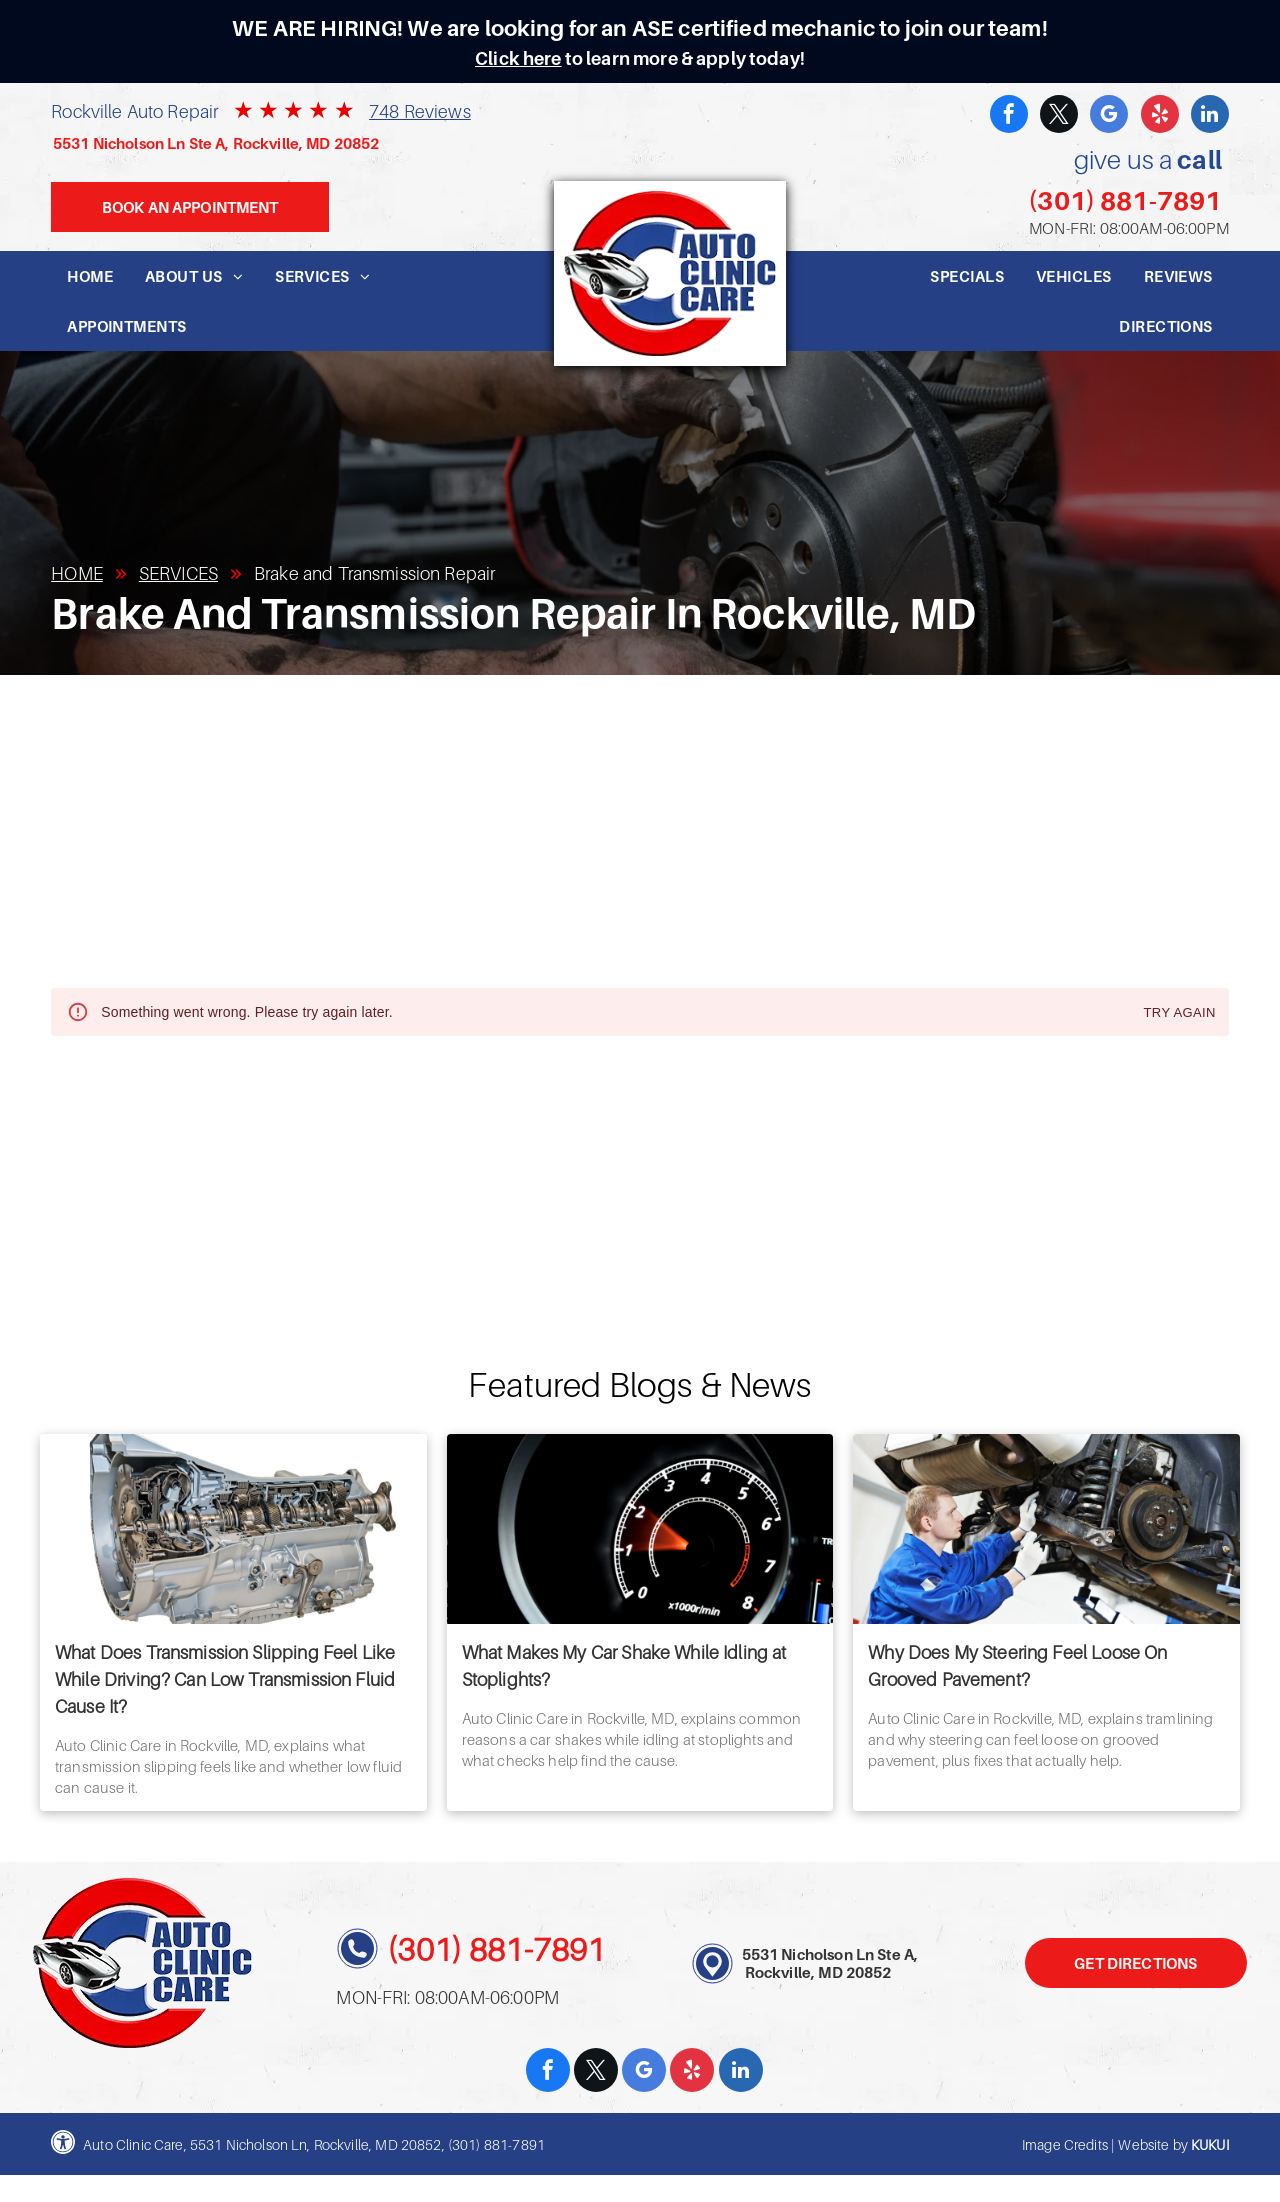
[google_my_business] (1109, 116)
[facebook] (1009, 116)
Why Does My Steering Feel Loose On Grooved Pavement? (1017, 1666)
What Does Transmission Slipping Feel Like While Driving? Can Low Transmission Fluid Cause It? (225, 1679)
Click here (518, 58)
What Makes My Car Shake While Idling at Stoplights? (624, 1666)
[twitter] (1059, 116)
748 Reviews (420, 111)
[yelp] (1160, 116)
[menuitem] (90, 276)
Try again (1180, 1013)
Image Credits (1065, 2144)
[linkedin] (1210, 116)
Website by (1153, 2144)
